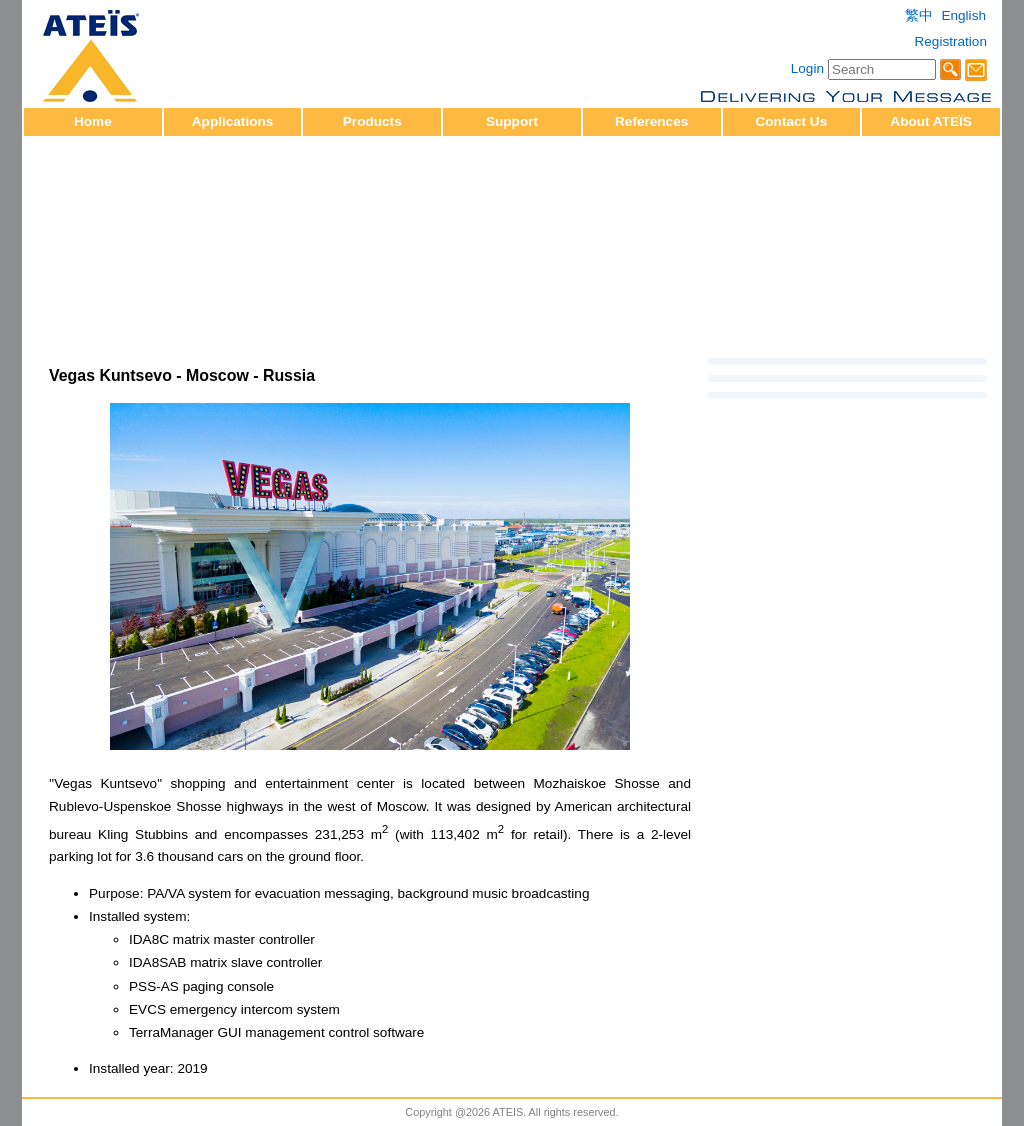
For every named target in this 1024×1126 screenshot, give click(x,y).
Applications (233, 122)
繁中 (919, 15)
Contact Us (791, 122)
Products (372, 122)
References (651, 122)
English (963, 15)
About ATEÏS (931, 122)
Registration (950, 41)
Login (807, 68)
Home (93, 122)
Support (512, 122)
